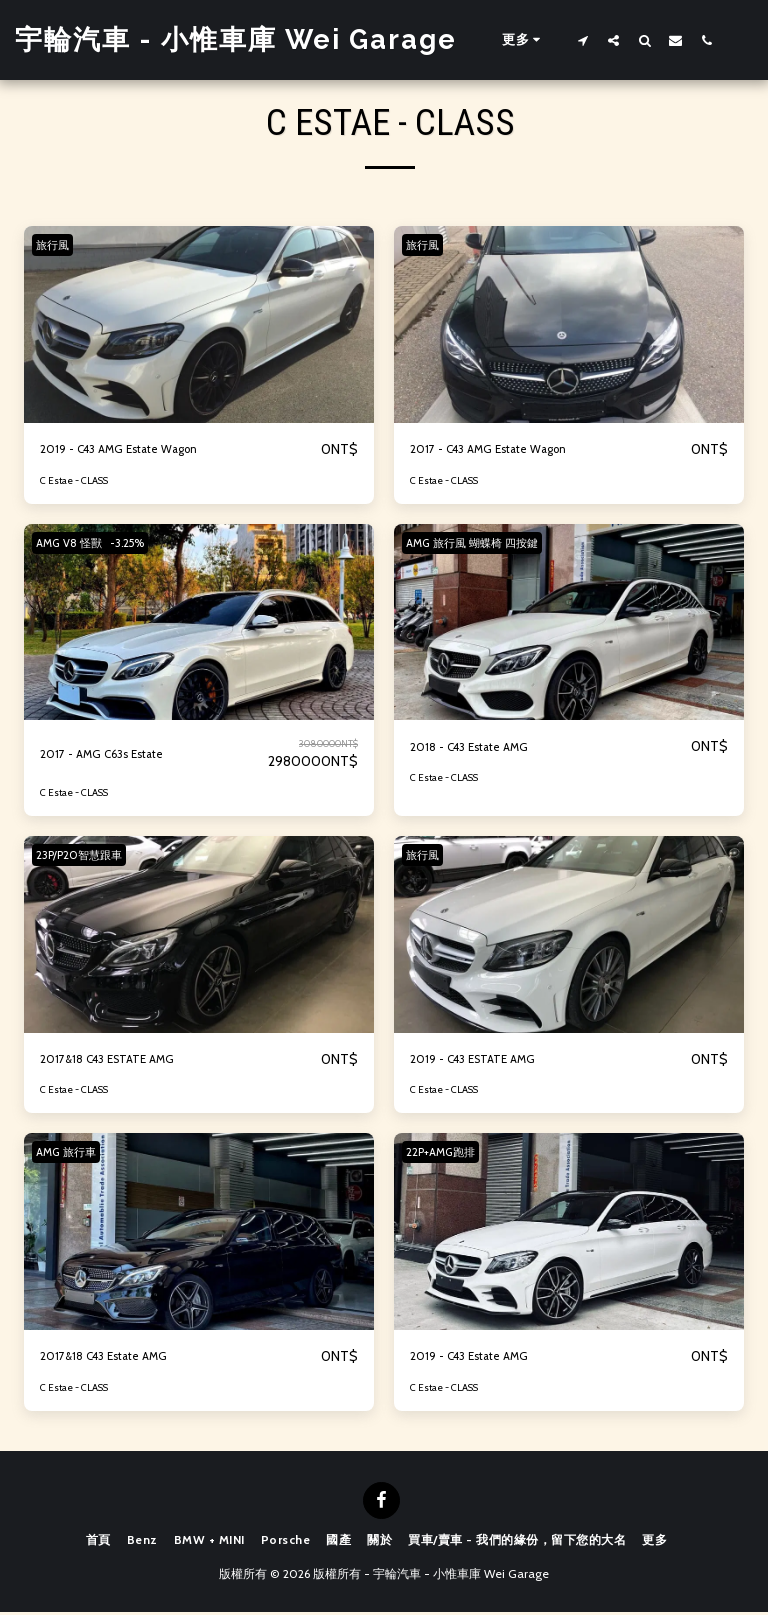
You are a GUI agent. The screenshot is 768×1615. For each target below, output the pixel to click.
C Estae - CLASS (75, 481)
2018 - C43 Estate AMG (485, 749)
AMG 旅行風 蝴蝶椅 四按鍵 (482, 543)
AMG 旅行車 (73, 1153)
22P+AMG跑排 (447, 1153)
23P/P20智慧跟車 (85, 855)
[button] (582, 40)
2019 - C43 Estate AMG (485, 1359)
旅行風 (58, 244)
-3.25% (147, 543)
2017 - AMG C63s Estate (119, 755)
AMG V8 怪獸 (76, 543)
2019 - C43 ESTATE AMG (489, 1061)
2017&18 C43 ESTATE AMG (125, 1061)
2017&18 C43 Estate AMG (121, 1359)
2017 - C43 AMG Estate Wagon (509, 450)
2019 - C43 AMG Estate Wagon (140, 450)
